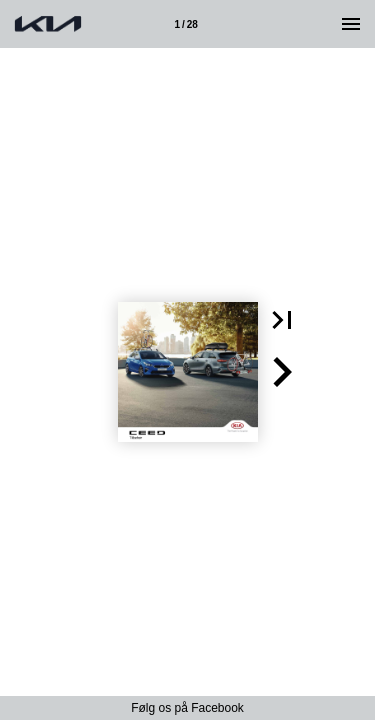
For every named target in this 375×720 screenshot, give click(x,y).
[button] (282, 320)
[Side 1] (186, 24)
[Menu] (351, 24)
